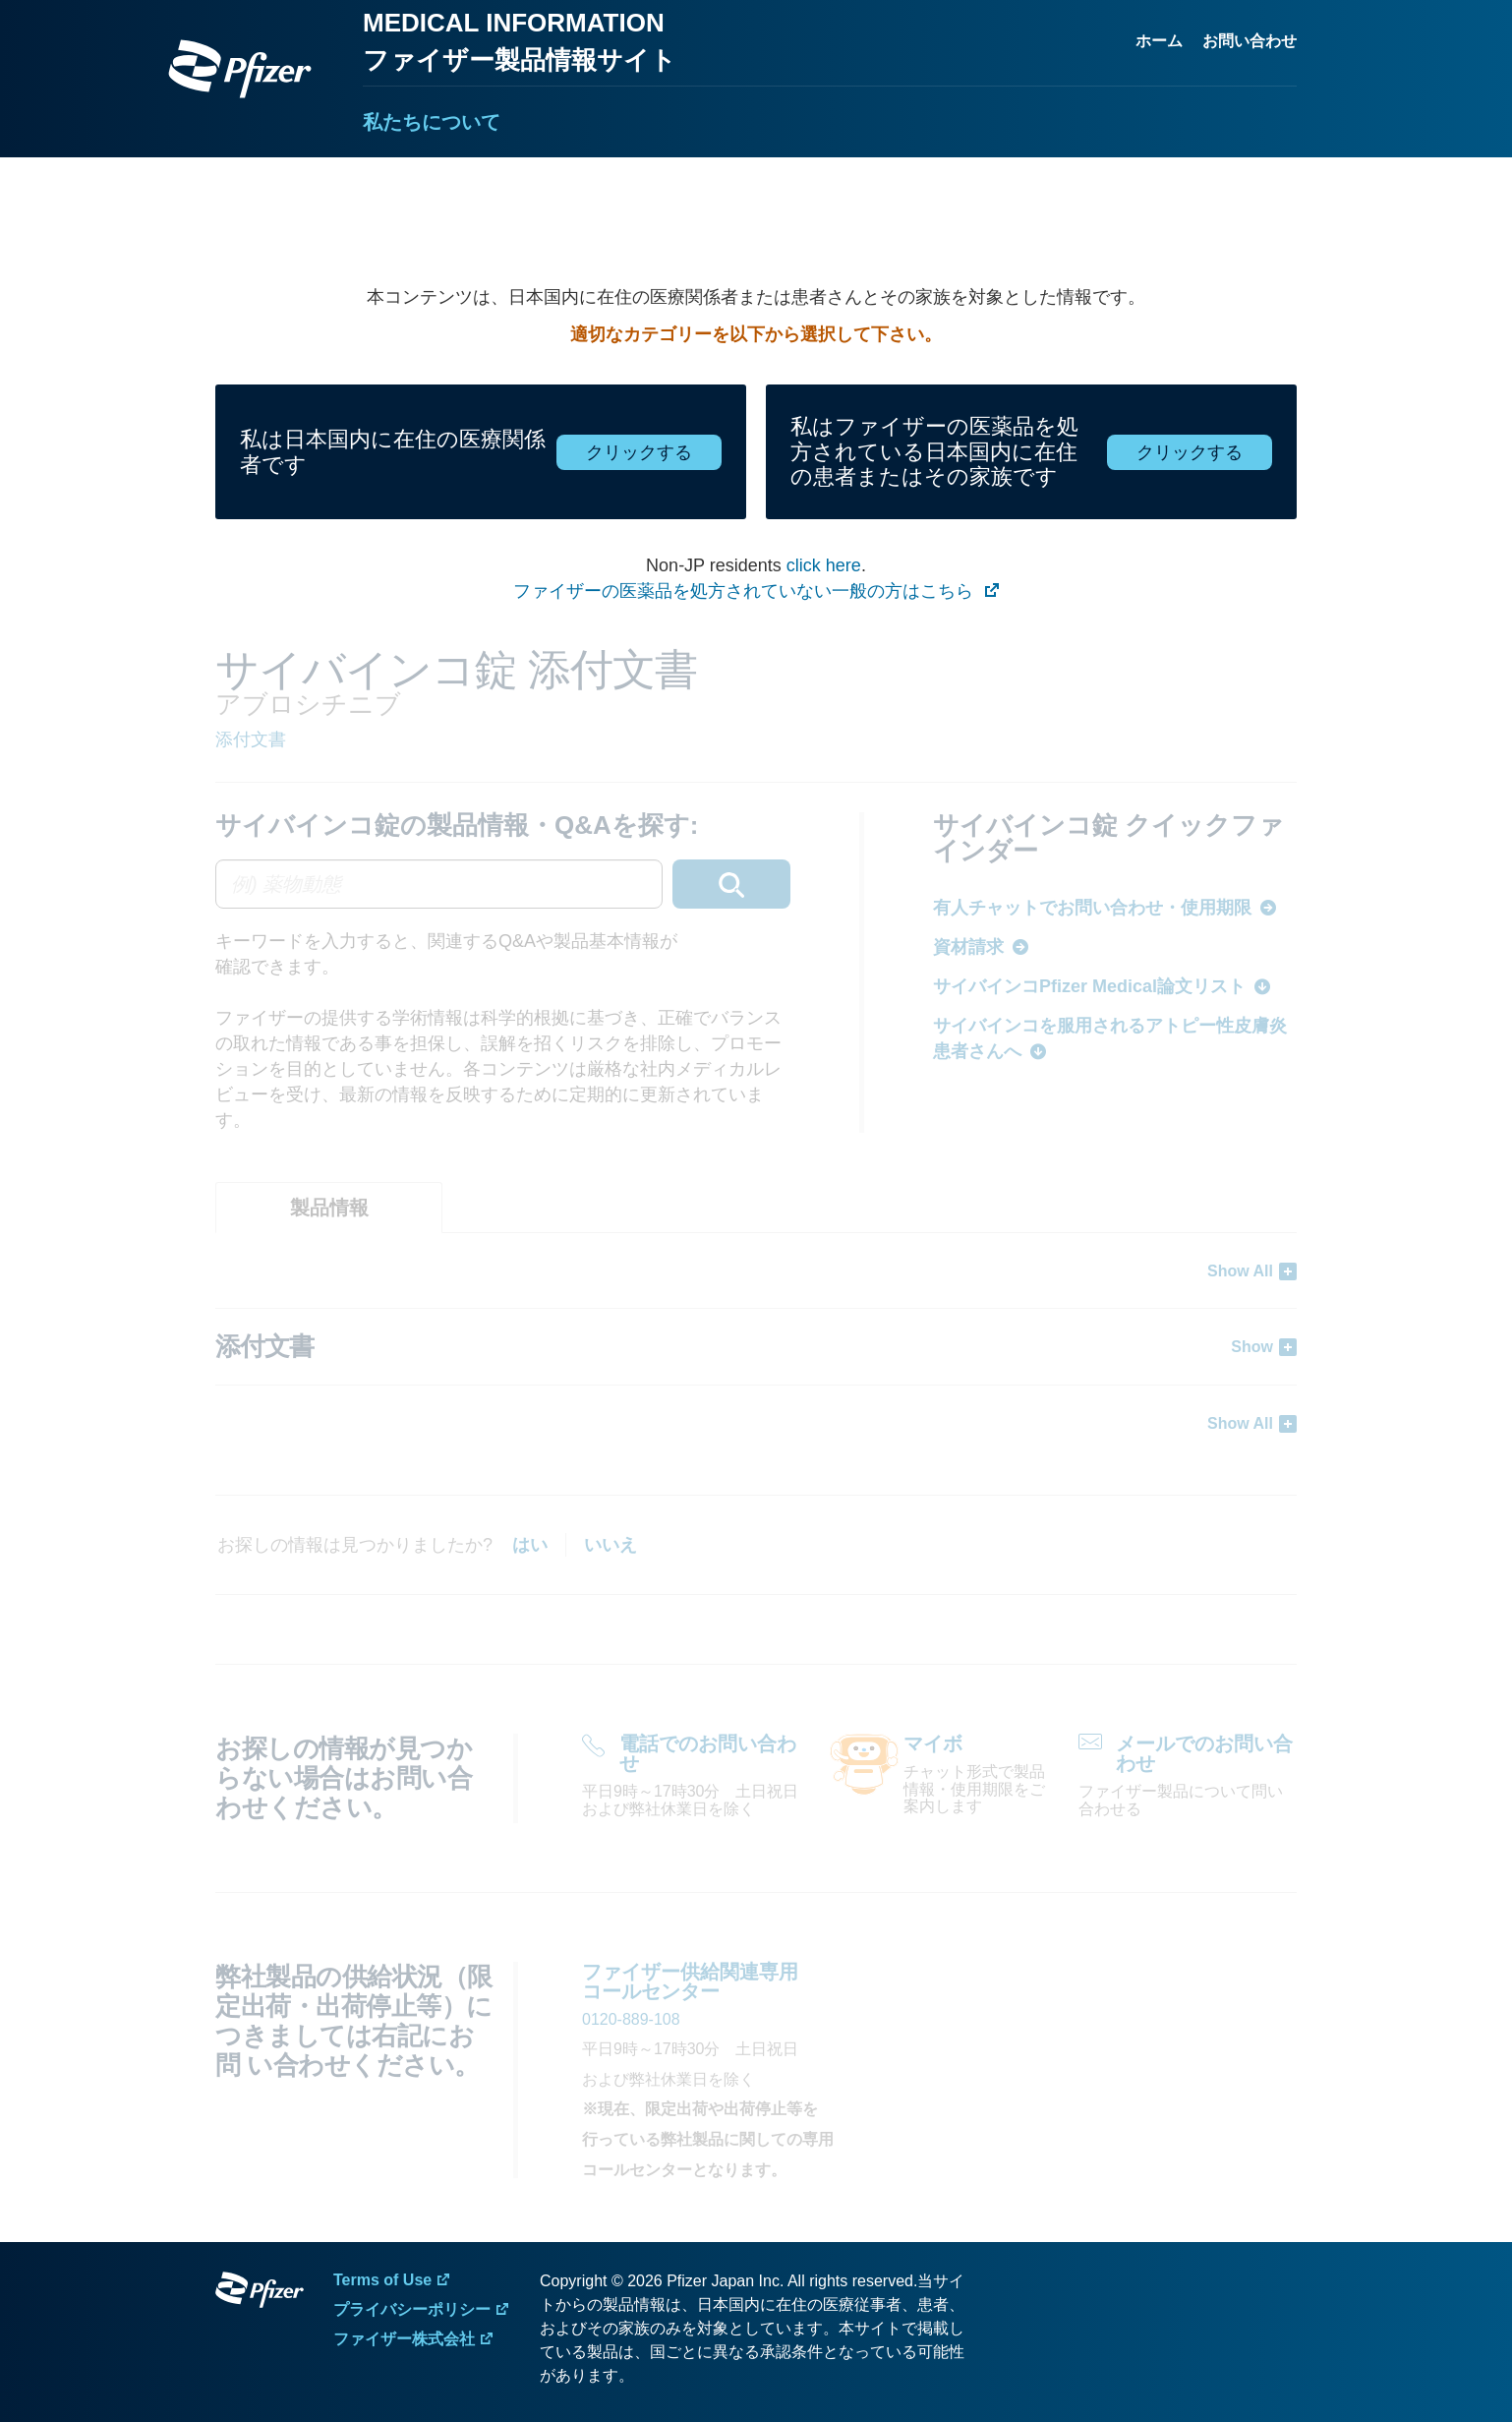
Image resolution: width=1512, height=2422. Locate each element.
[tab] (328, 1207)
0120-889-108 (631, 2019)
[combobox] (502, 884)
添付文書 (250, 739)
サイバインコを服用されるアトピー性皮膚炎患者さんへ (1110, 1038)
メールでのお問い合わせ (1204, 1753)
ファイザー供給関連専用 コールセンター (690, 1981)
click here (823, 565)
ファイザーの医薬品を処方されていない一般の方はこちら (745, 591)
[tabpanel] (756, 1347)
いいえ (610, 1545)
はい (530, 1545)
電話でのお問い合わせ (707, 1753)
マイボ (932, 1743)
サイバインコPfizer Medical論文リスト (1089, 986)
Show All (1240, 1271)
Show (1252, 1346)
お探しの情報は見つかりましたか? (355, 1545)
